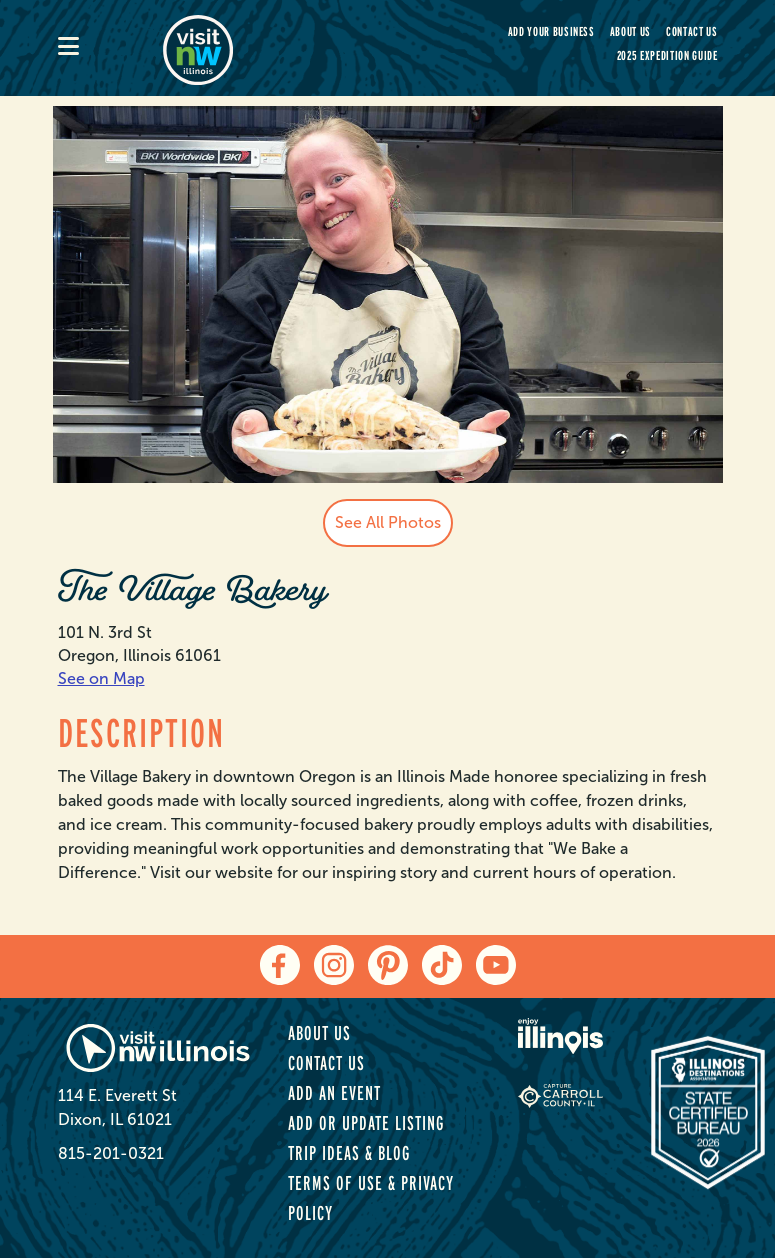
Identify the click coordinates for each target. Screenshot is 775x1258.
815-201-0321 (111, 1153)
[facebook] (280, 965)
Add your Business (551, 31)
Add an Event (334, 1093)
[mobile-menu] (110, 48)
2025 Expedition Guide (667, 55)
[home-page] (268, 48)
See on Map (101, 678)
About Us (630, 31)
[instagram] (334, 965)
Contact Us (692, 31)
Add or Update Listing (366, 1123)
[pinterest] (388, 965)
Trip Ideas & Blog (349, 1153)
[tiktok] (442, 965)
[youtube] (496, 965)
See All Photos (388, 522)
